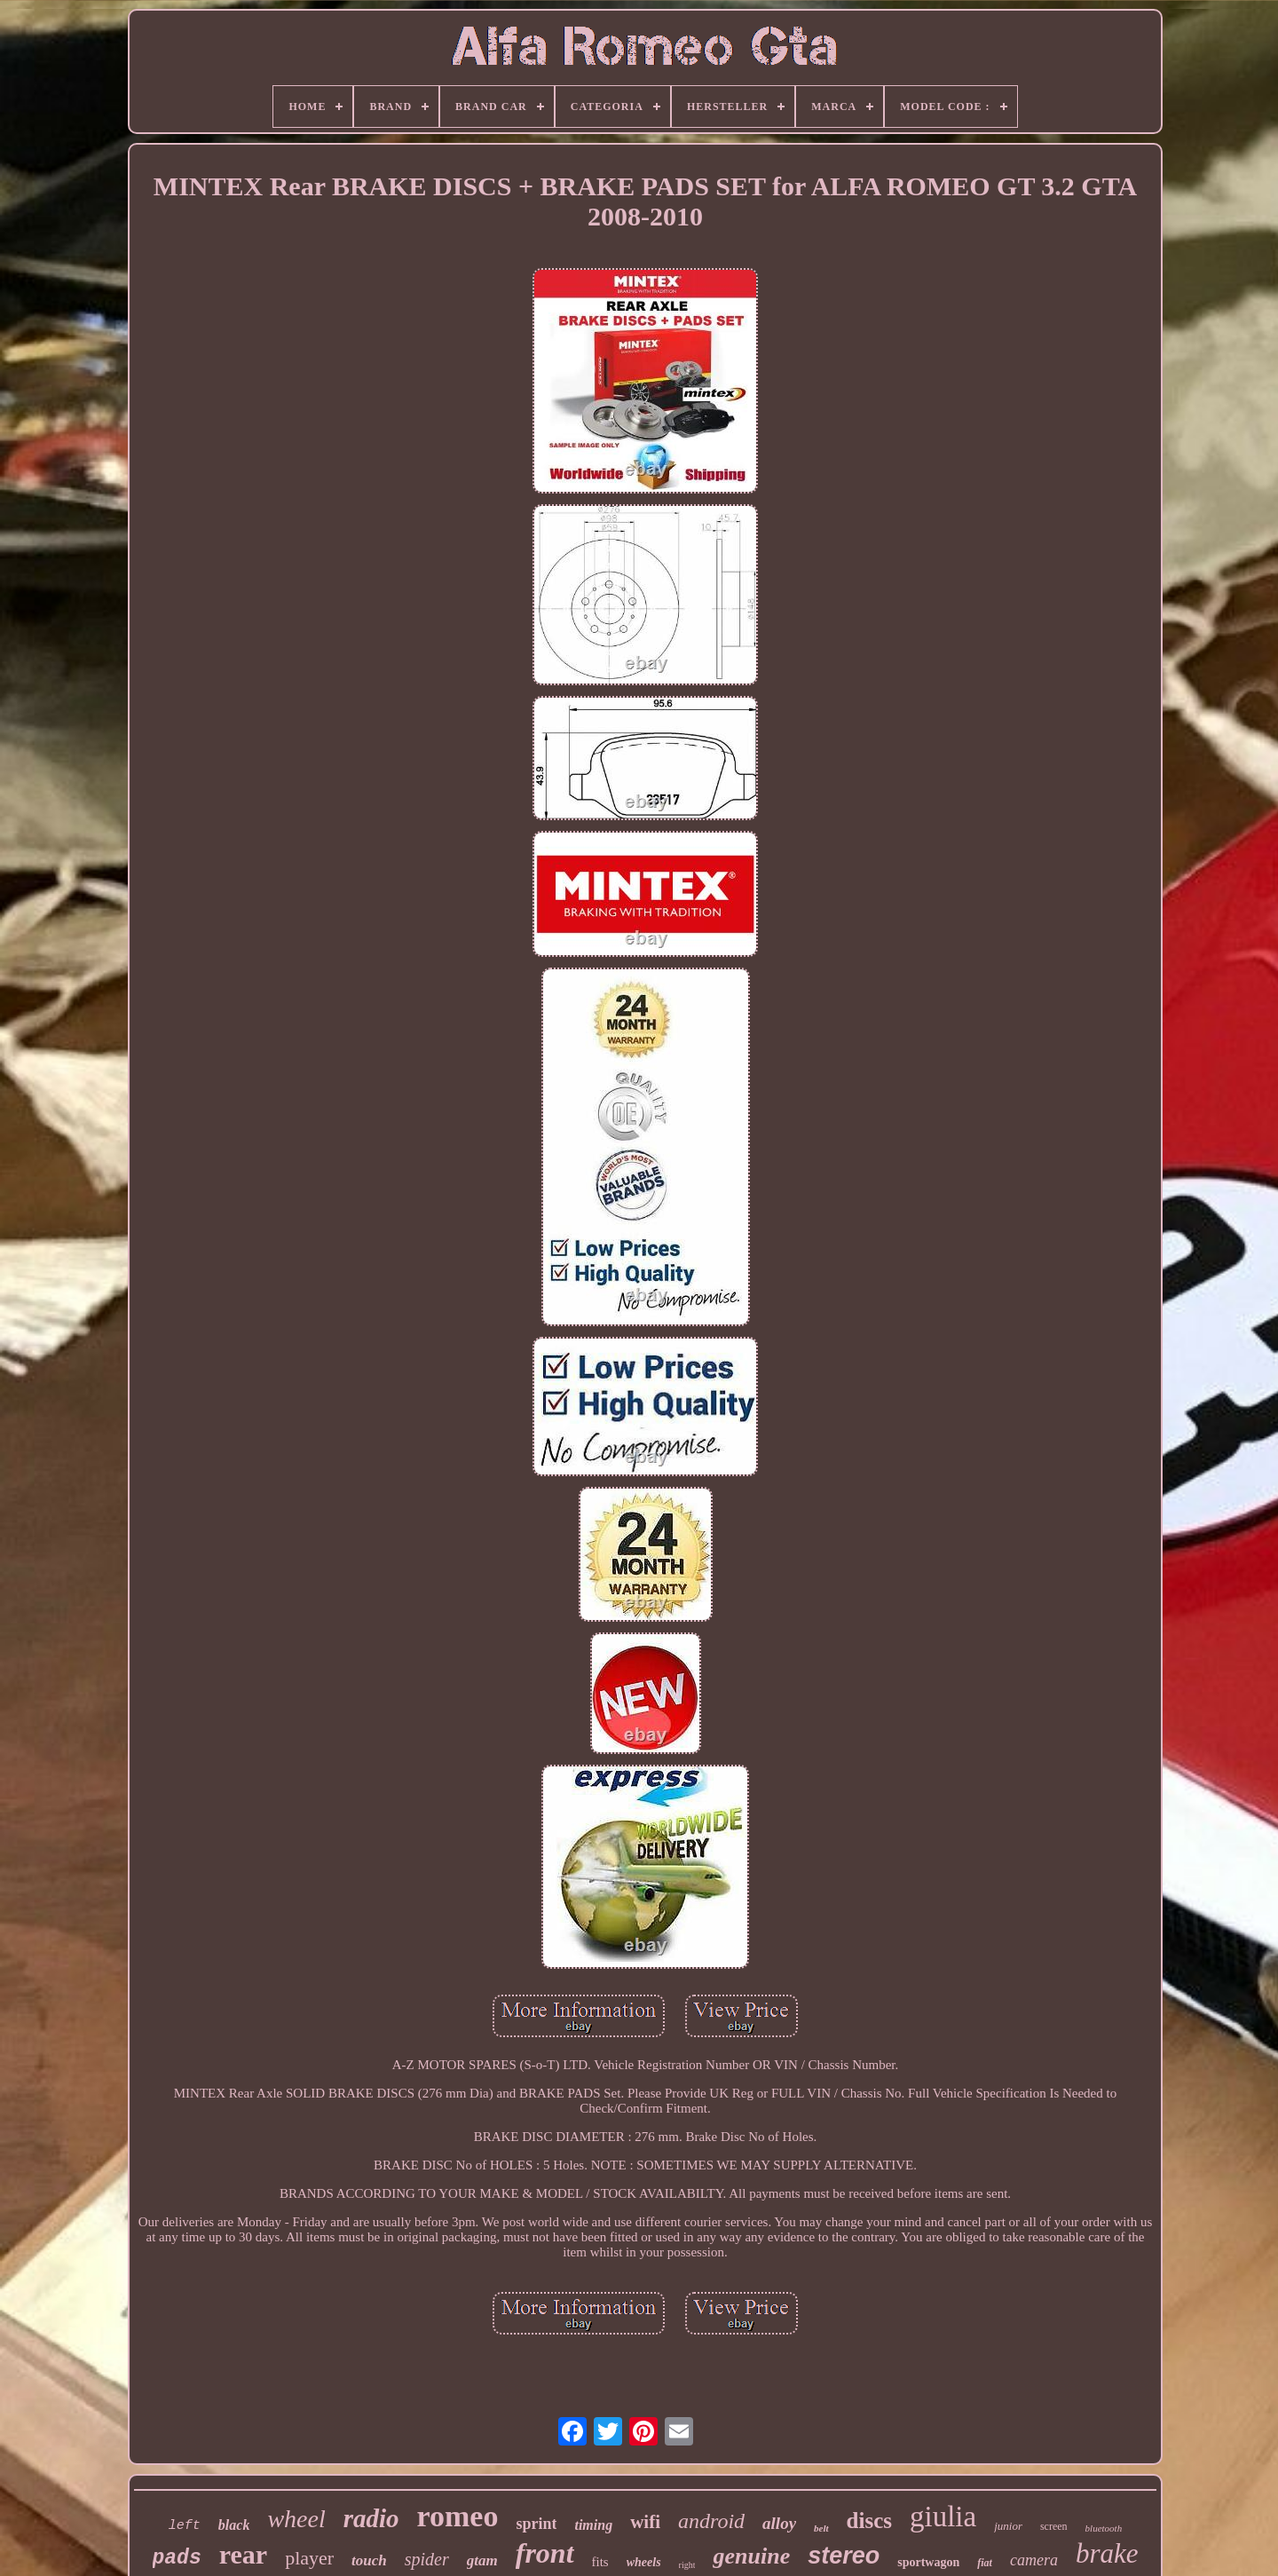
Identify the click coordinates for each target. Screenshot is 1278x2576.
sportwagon (928, 2562)
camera (1034, 2560)
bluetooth (1104, 2528)
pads (177, 2558)
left (185, 2525)
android (711, 2521)
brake (1107, 2553)
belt (821, 2528)
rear (243, 2554)
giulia (943, 2517)
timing (593, 2525)
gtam (482, 2560)
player (309, 2558)
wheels (644, 2562)
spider (427, 2559)
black (234, 2525)
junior (1008, 2526)
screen (1054, 2526)
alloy (779, 2523)
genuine (751, 2556)
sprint (536, 2524)
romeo (458, 2516)
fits (600, 2562)
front (545, 2553)
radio (371, 2518)
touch (369, 2560)
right (687, 2565)
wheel (296, 2519)
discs (869, 2521)
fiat (984, 2562)
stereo (844, 2555)
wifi (645, 2522)
